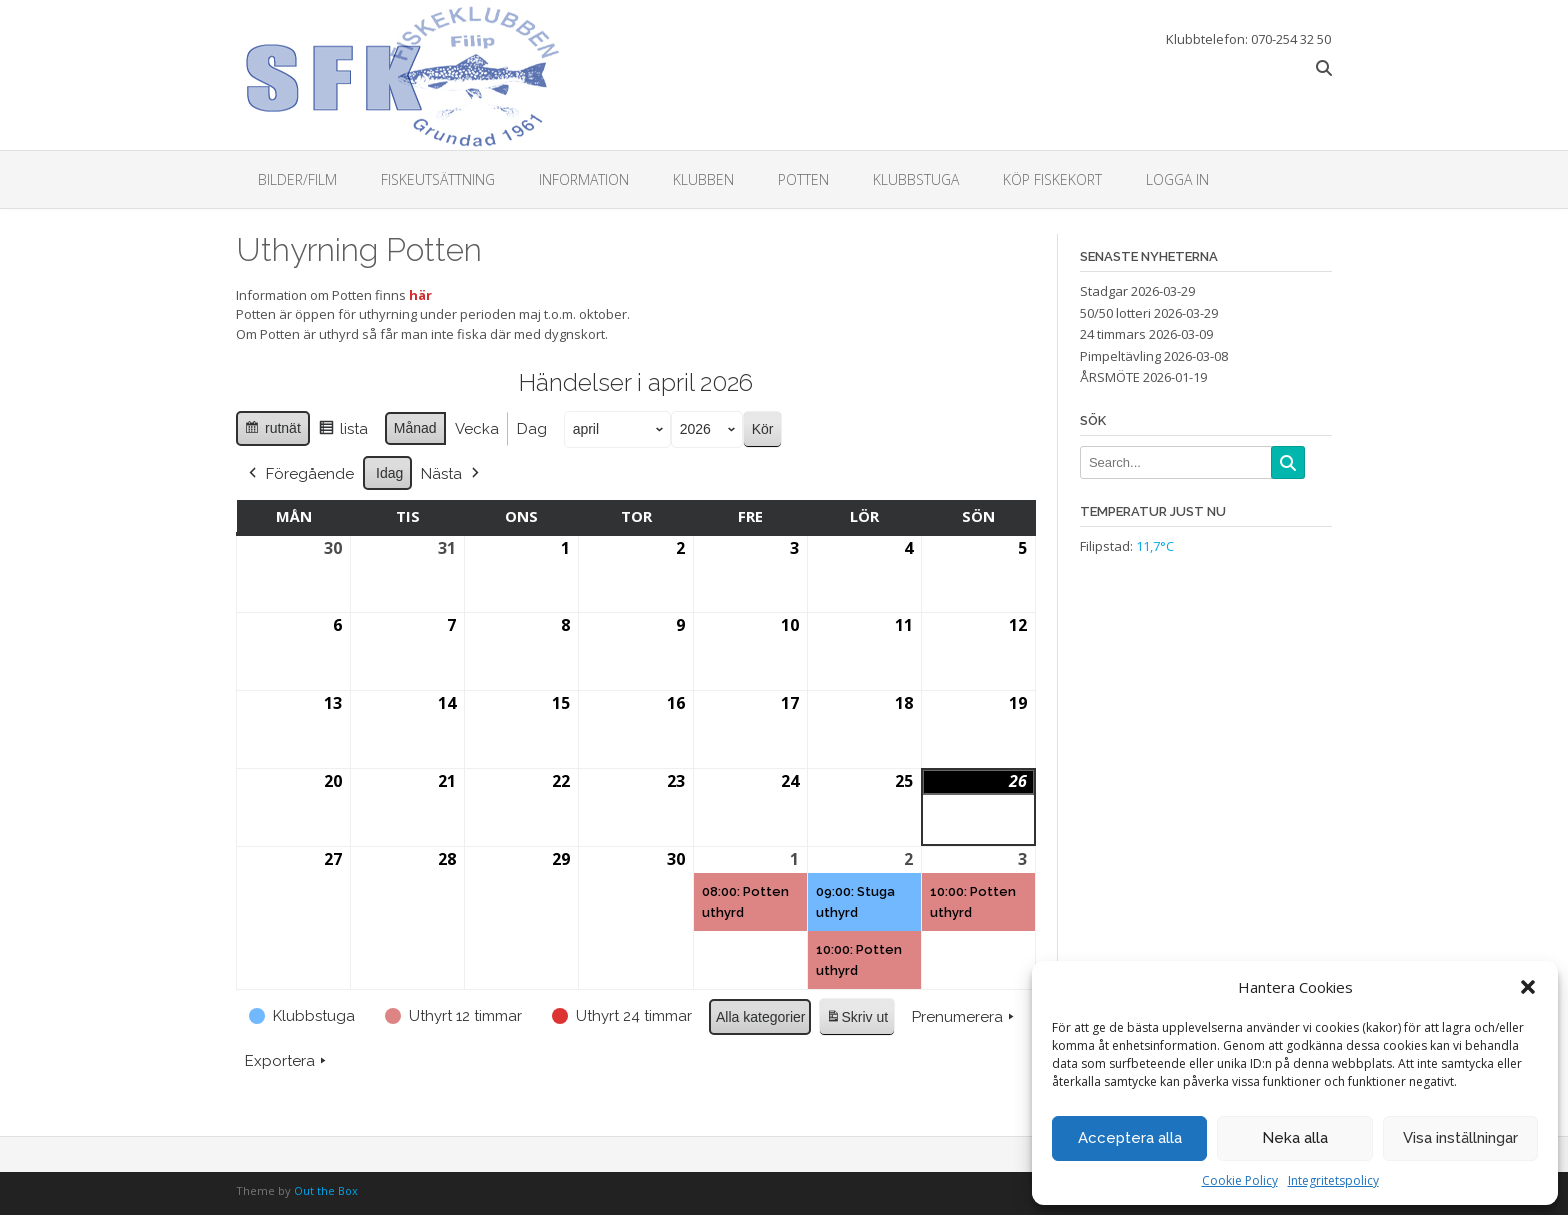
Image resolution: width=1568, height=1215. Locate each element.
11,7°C (1155, 546)
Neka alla (1295, 1138)
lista (343, 431)
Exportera (287, 1061)
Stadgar (1104, 291)
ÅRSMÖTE (1110, 377)
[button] (1528, 987)
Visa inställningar (1460, 1138)
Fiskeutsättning (438, 179)
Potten (803, 179)
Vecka (477, 429)
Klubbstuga (916, 179)
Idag (389, 472)
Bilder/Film (297, 179)
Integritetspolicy (1333, 1180)
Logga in (1177, 179)
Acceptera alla (1130, 1138)
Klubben (703, 179)
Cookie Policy (1240, 1180)
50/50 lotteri (1115, 313)
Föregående (299, 473)
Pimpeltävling (1120, 356)
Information (584, 179)
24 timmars (1113, 334)
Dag (532, 429)
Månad (415, 428)
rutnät (272, 431)
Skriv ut (857, 1019)
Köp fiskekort (1052, 179)
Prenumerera (965, 1016)
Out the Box (326, 1190)
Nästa (452, 473)
